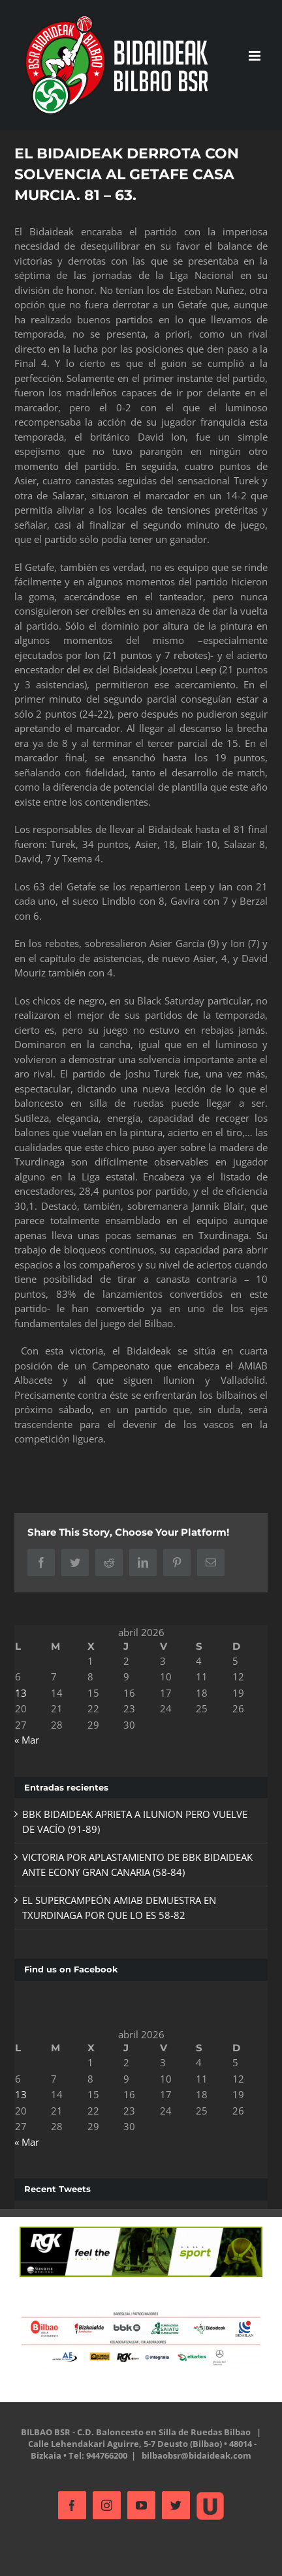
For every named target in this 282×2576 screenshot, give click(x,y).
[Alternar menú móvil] (255, 56)
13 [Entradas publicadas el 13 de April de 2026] (21, 1692)
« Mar (26, 1739)
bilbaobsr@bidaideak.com (196, 2455)
